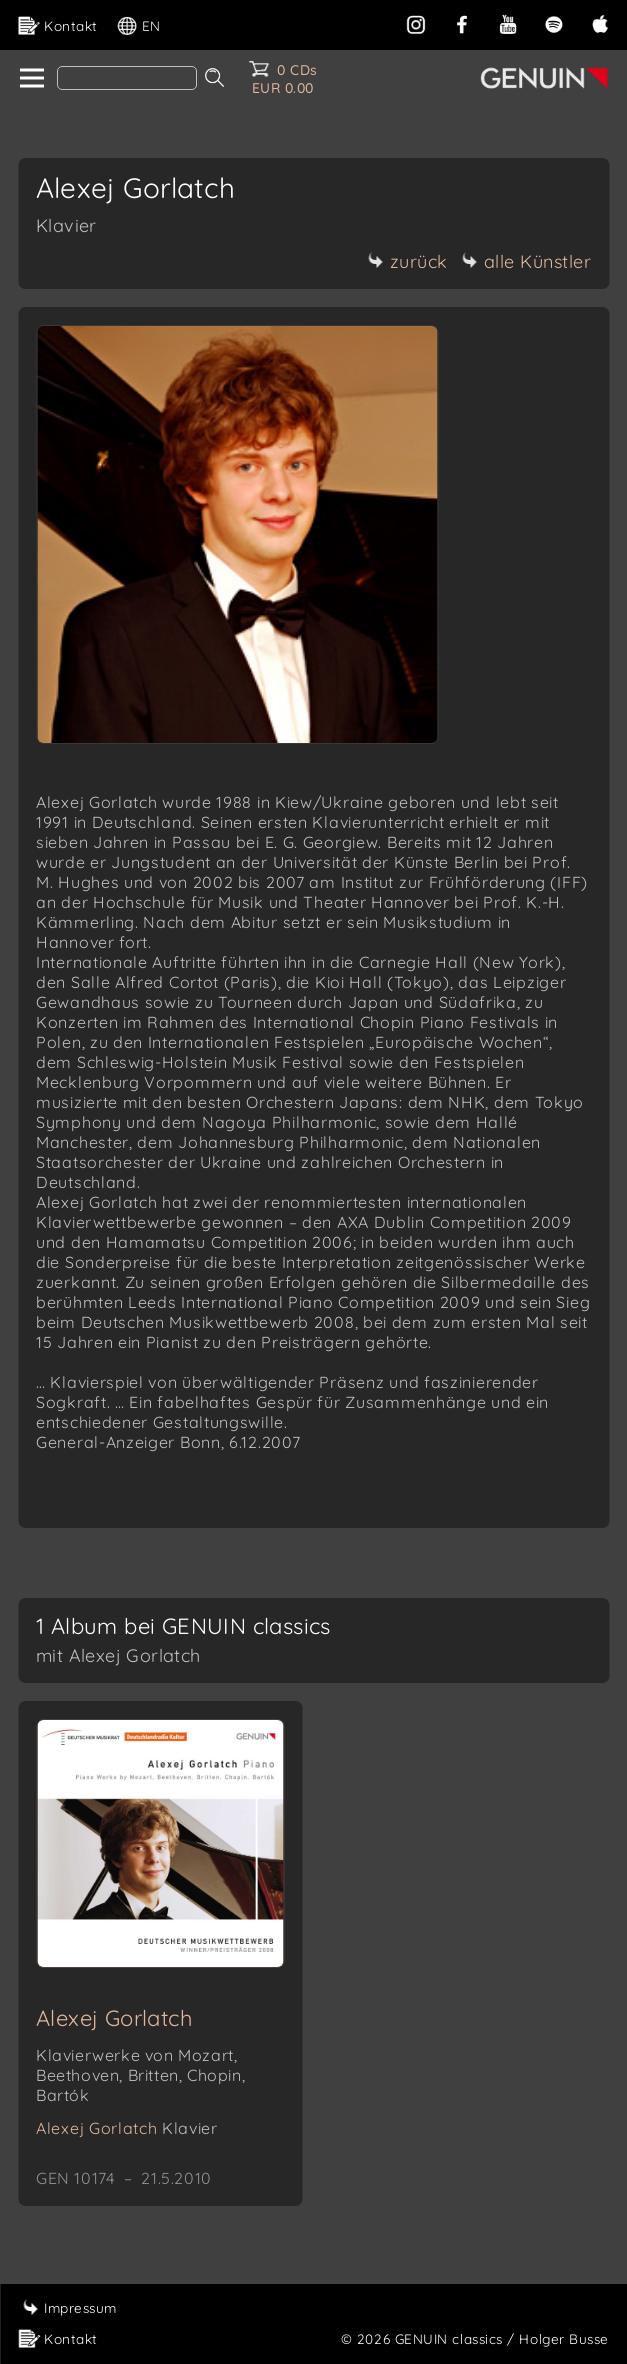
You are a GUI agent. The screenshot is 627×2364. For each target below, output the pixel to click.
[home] (30, 79)
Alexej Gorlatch (114, 2018)
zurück (408, 261)
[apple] (600, 22)
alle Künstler (527, 261)
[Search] (127, 78)
